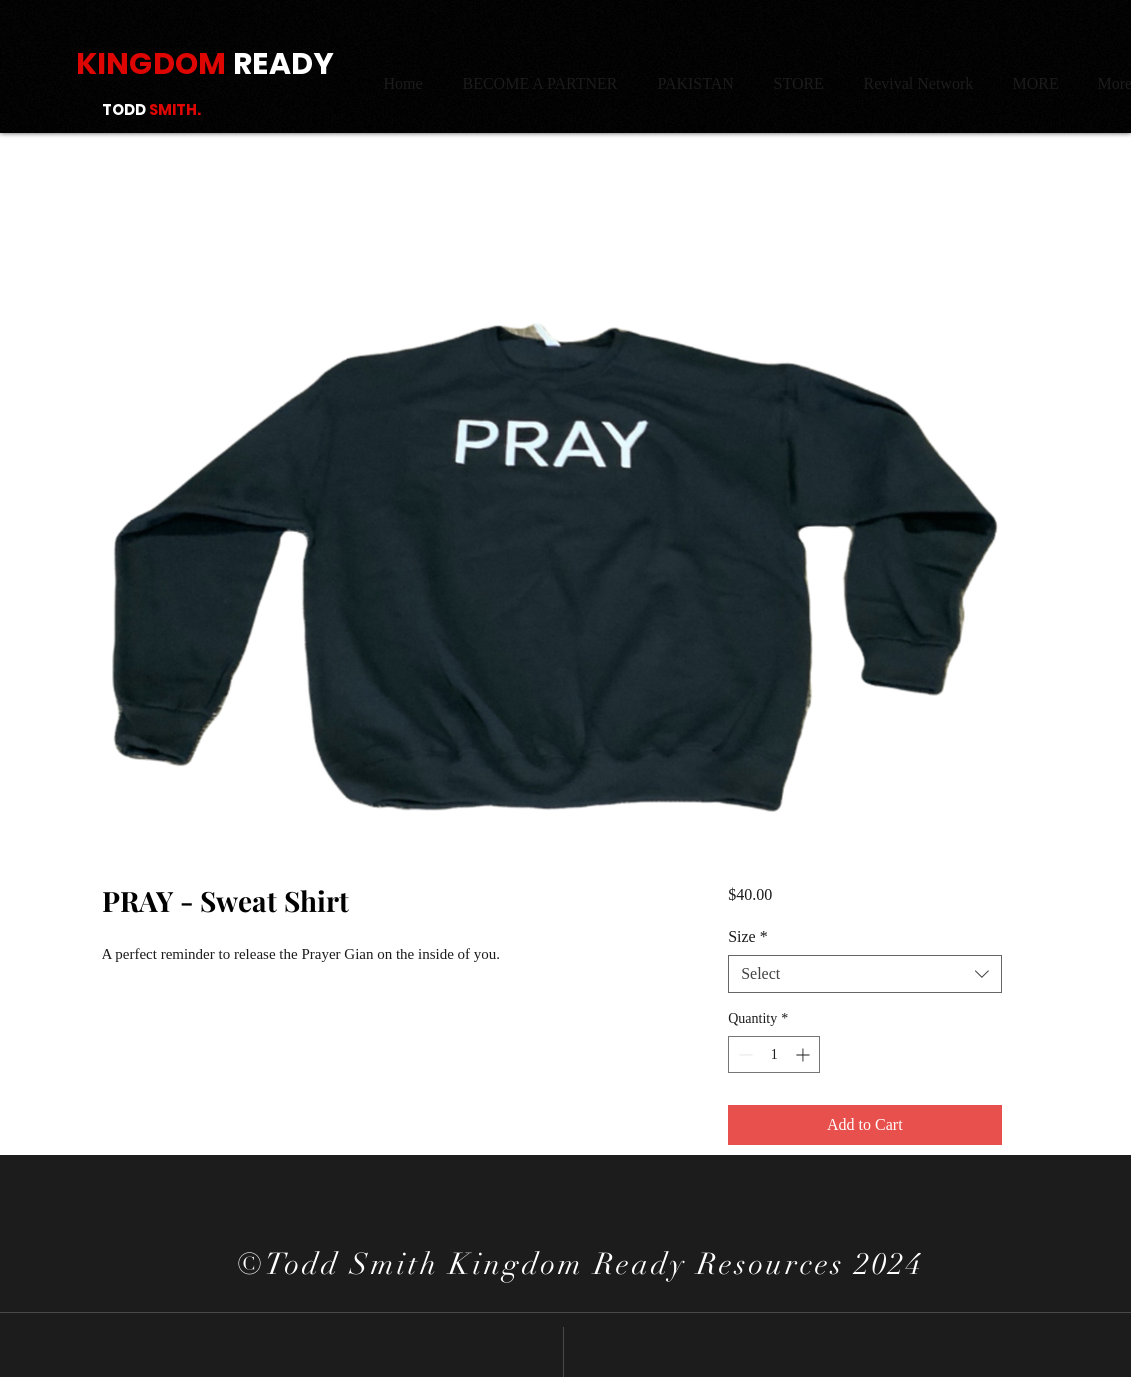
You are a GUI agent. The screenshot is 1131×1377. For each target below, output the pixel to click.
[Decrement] (743, 1054)
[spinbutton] (774, 1054)
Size (748, 936)
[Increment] (804, 1054)
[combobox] (864, 974)
